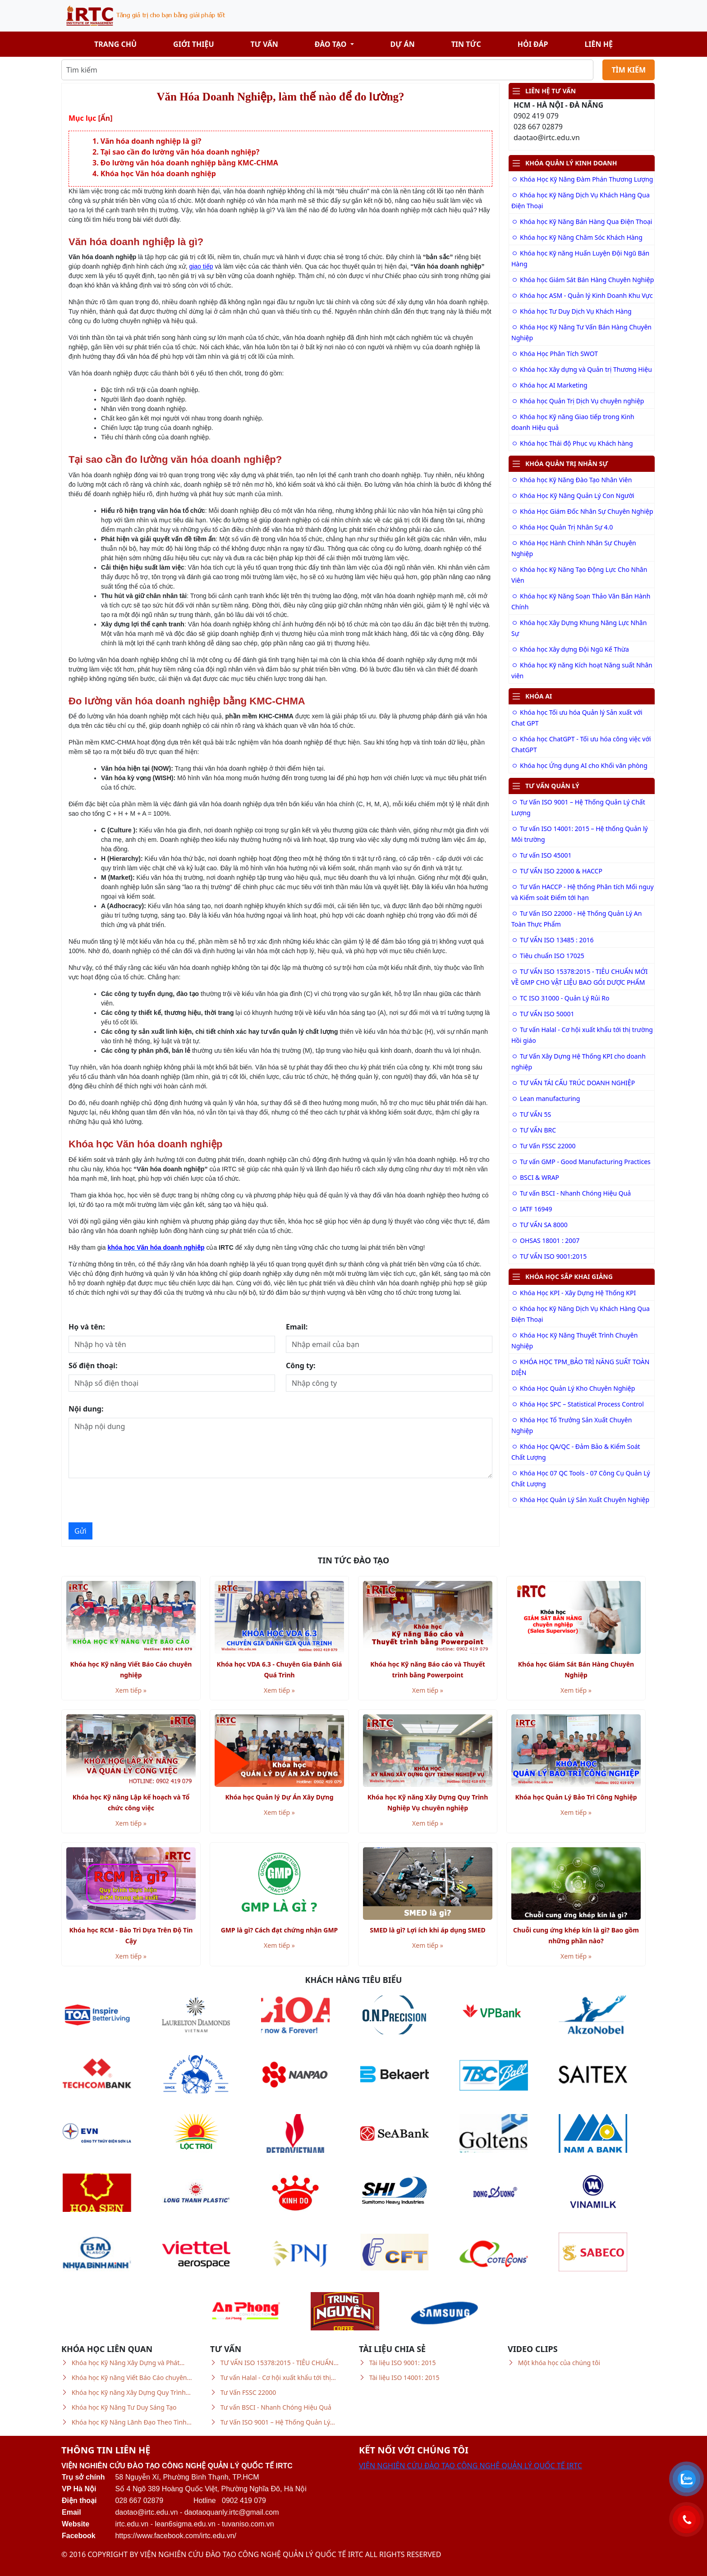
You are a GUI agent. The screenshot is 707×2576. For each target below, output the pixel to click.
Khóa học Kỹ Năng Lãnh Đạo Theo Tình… (132, 2422)
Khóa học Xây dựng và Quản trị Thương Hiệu (581, 369)
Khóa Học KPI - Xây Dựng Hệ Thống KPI (573, 1292)
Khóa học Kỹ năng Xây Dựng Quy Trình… (131, 2392)
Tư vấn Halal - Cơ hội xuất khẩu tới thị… (278, 2377)
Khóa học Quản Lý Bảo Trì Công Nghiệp (576, 1797)
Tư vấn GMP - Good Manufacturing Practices (581, 1161)
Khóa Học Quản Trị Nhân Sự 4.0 (562, 527)
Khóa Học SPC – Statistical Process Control (577, 1404)
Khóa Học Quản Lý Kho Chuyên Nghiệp (573, 1388)
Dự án (402, 44)
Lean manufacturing (545, 1098)
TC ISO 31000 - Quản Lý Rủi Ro (560, 998)
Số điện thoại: (93, 1365)
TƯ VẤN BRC (533, 1130)
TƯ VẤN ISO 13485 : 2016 (552, 940)
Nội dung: (86, 1409)
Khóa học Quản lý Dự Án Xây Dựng (279, 1797)
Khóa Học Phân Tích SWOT (554, 353)
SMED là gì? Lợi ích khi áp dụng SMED (428, 1930)
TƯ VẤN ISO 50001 (542, 1013)
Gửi (80, 1531)
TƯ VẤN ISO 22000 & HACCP (556, 871)
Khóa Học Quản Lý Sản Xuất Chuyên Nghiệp (580, 1499)
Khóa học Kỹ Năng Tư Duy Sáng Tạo (124, 2407)
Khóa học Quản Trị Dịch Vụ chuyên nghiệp (577, 401)
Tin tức (466, 44)
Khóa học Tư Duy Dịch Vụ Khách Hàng (571, 311)
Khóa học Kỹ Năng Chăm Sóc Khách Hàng (577, 237)
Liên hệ (598, 44)
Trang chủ (115, 44)
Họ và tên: (87, 1327)
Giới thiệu (193, 44)
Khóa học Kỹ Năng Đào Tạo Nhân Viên (571, 479)
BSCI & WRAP (535, 1177)
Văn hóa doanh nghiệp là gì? (151, 141)
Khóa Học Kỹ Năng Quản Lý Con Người (572, 495)
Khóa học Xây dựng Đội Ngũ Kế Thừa (570, 649)
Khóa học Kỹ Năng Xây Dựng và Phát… (128, 2362)
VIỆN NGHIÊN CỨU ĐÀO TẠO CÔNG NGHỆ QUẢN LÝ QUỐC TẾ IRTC (470, 2466)
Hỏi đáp (533, 44)
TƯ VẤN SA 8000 (539, 1224)
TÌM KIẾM (628, 70)
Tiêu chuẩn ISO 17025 (547, 955)
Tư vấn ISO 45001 (541, 855)
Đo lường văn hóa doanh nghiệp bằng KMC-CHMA (189, 163)
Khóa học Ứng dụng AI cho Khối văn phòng (579, 765)
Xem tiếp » (131, 1690)
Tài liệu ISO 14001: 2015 (404, 2377)
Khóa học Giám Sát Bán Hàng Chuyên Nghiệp (582, 279)
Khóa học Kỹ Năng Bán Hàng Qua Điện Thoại (581, 221)
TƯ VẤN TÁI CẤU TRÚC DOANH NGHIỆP (573, 1082)
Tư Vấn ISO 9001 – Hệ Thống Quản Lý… (277, 2422)
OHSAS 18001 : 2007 (545, 1240)
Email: (297, 1327)
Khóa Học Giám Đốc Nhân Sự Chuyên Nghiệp (582, 511)
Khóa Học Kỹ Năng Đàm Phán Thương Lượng (582, 179)
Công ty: (301, 1365)
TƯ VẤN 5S (531, 1114)
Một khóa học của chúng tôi (559, 2362)
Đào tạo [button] (332, 44)
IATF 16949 (531, 1209)
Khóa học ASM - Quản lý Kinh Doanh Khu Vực (582, 295)
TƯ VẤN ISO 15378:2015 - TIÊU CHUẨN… (279, 2362)
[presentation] (137, 1500)
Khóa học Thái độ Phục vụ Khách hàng (572, 443)
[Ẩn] (105, 118)
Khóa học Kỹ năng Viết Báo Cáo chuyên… (132, 2377)
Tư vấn (264, 44)
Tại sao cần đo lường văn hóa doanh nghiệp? (180, 152)
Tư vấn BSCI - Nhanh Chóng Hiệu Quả (571, 1193)
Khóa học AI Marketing (549, 385)
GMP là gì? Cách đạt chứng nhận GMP (279, 1930)
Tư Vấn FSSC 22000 (543, 1146)
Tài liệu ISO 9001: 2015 (402, 2362)
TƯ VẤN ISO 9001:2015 (549, 1256)
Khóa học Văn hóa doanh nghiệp (158, 173)
